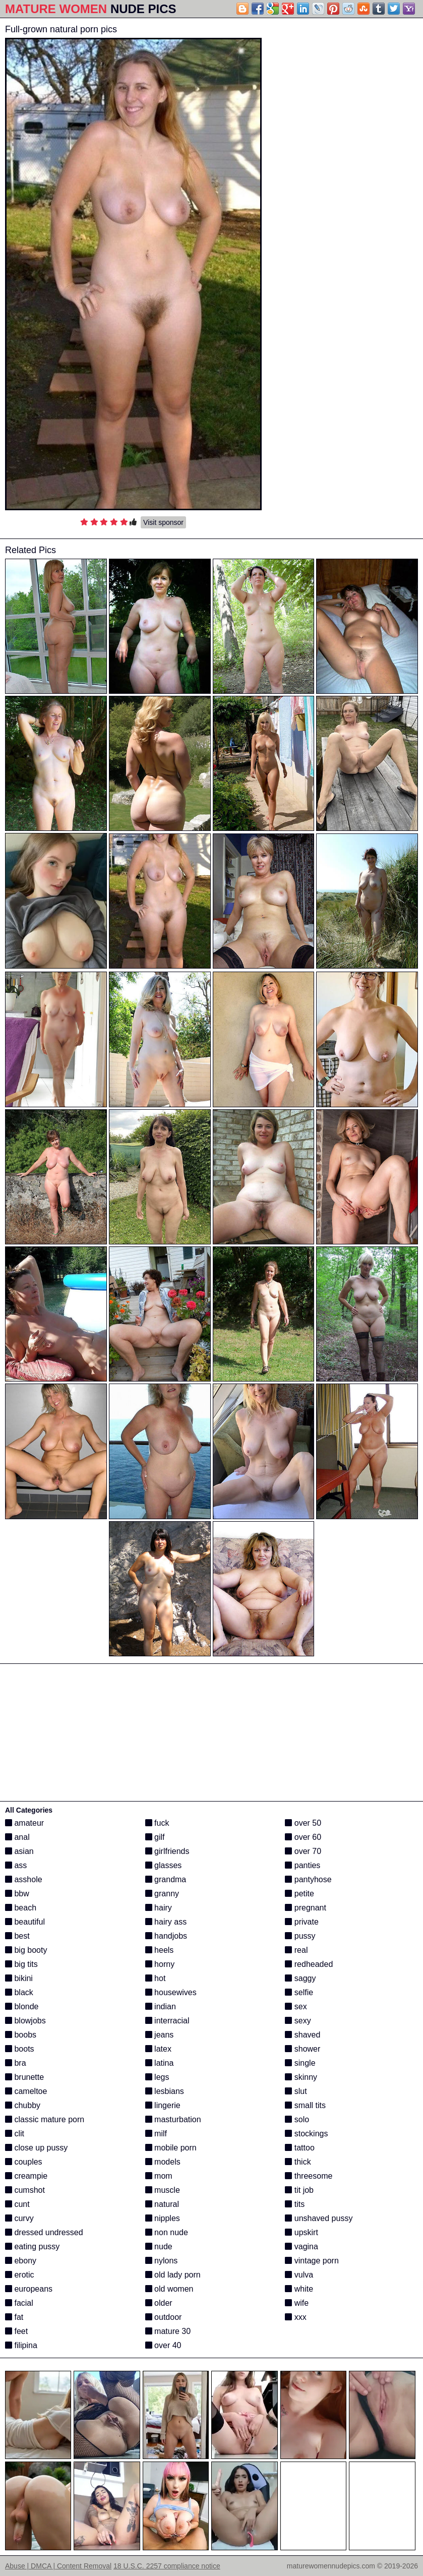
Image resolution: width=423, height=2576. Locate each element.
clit (14, 2133)
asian (19, 1851)
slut (296, 2091)
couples (23, 2162)
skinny (301, 2077)
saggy (300, 1978)
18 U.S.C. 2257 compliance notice (166, 2566)
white (299, 2289)
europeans (28, 2289)
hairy (158, 1907)
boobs (20, 2034)
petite (299, 1893)
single (300, 2063)
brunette (24, 2077)
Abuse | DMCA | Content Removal (58, 2566)
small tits (305, 2105)
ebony (20, 2260)
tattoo (299, 2147)
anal (17, 1837)
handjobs (166, 1936)
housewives (171, 1992)
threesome (308, 2176)
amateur (24, 1823)
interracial (167, 2020)
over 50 (303, 1823)
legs (157, 2077)
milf (156, 2133)
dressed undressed (44, 2232)
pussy (300, 1936)
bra (15, 2063)
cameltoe (26, 2091)
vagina (301, 2246)
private (301, 1922)
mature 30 (168, 2331)
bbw (17, 1893)
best (17, 1936)
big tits (21, 1964)
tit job (299, 2190)
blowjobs (25, 2020)
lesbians (164, 2091)
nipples (162, 2218)
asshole (23, 1879)
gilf (155, 1837)
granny (162, 1893)
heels (159, 1950)
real (296, 1950)
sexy (298, 2020)
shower (302, 2049)
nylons (161, 2260)
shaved (302, 2034)
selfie (299, 1992)
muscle (162, 2190)
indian (160, 2006)
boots (19, 2049)
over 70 (303, 1851)
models (162, 2162)
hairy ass (166, 1922)
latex (158, 2049)
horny (159, 1964)
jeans (159, 2034)
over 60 (303, 1837)
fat (14, 2317)
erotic (19, 2274)
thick (298, 2162)
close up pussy (36, 2147)
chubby (22, 2105)
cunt (17, 2204)
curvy (19, 2218)
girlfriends (167, 1851)
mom (158, 2176)
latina (159, 2063)
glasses (163, 1865)
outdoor (163, 2317)
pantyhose (308, 1879)
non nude (166, 2232)
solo (297, 2119)
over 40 (163, 2345)
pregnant (305, 1907)
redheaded (309, 1964)
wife (297, 2303)
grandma (166, 1879)
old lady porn (173, 2274)
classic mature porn (44, 2119)
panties (302, 1865)
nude (158, 2246)
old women (169, 2289)
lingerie (162, 2105)
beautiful (25, 1922)
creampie (26, 2176)
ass (16, 1865)
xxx (295, 2317)
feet (16, 2331)
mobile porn (171, 2147)
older (158, 2303)
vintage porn (312, 2260)
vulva (299, 2274)
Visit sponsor (163, 522)
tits (295, 2204)
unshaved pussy (318, 2218)
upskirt (301, 2232)
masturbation (173, 2119)
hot (155, 1978)
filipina (21, 2345)
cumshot (25, 2190)
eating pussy (32, 2246)
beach (20, 1907)
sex (296, 2006)
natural (162, 2204)
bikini (19, 1978)
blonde (22, 2006)
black (19, 1992)
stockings (306, 2133)
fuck (157, 1823)
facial (19, 2303)
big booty (26, 1950)
